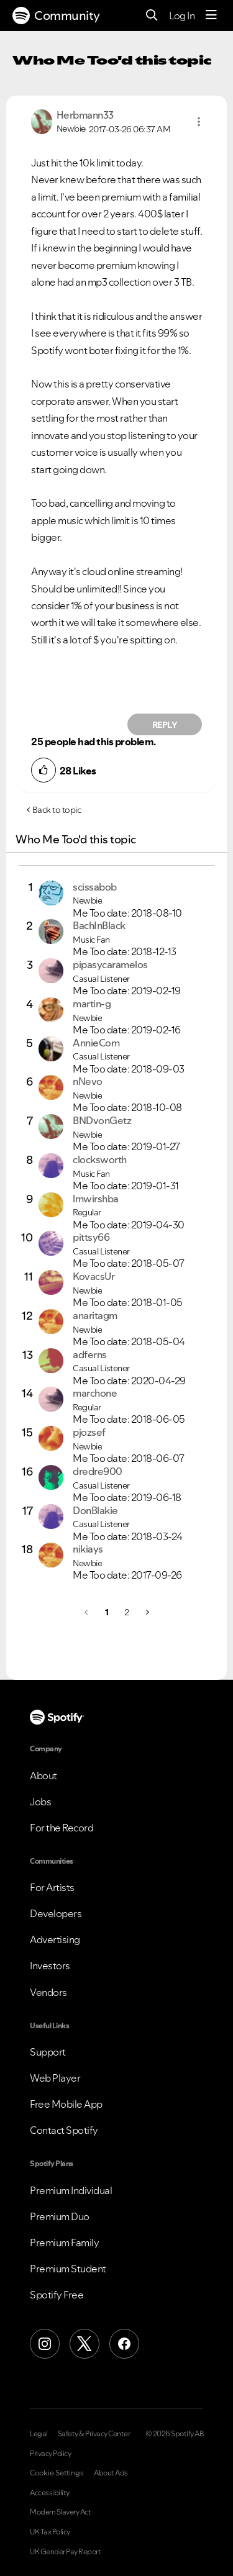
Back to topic (56, 810)
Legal (39, 2434)
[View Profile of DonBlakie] (95, 1510)
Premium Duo (59, 2216)
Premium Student (68, 2268)
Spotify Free (56, 2295)
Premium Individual (71, 2190)
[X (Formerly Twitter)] (84, 2344)
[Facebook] (124, 2344)
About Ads (111, 2473)
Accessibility (50, 2493)
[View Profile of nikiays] (88, 1549)
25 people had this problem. (93, 741)
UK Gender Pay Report (65, 2552)
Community (56, 15)
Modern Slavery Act (60, 2512)
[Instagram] (45, 2344)
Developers (55, 1913)
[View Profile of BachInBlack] (99, 925)
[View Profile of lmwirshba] (96, 1198)
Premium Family (64, 2242)
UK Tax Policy (50, 2532)
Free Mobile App (66, 2104)
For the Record (61, 1827)
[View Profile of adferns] (90, 1354)
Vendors (48, 1992)
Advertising (55, 1939)
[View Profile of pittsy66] (91, 1237)
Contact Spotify (64, 2130)
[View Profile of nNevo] (88, 1081)
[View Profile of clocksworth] (100, 1159)
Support (48, 2052)
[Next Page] (146, 1612)
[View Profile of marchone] (95, 1393)
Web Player (55, 2078)
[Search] (152, 16)
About (43, 1775)
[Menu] (211, 15)
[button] (199, 121)
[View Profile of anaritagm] (95, 1315)
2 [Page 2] (126, 1612)
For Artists (52, 1887)
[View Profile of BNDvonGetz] (102, 1120)
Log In (181, 15)
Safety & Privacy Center (94, 2434)
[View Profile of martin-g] (92, 1003)
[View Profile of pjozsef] (89, 1432)
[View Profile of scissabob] (95, 887)
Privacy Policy (50, 2454)
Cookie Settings (57, 2473)
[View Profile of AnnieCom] (96, 1043)
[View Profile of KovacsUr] (93, 1276)
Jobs (40, 1801)
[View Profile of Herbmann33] (85, 115)
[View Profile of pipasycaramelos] (110, 964)
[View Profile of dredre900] (97, 1471)
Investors (50, 1965)
